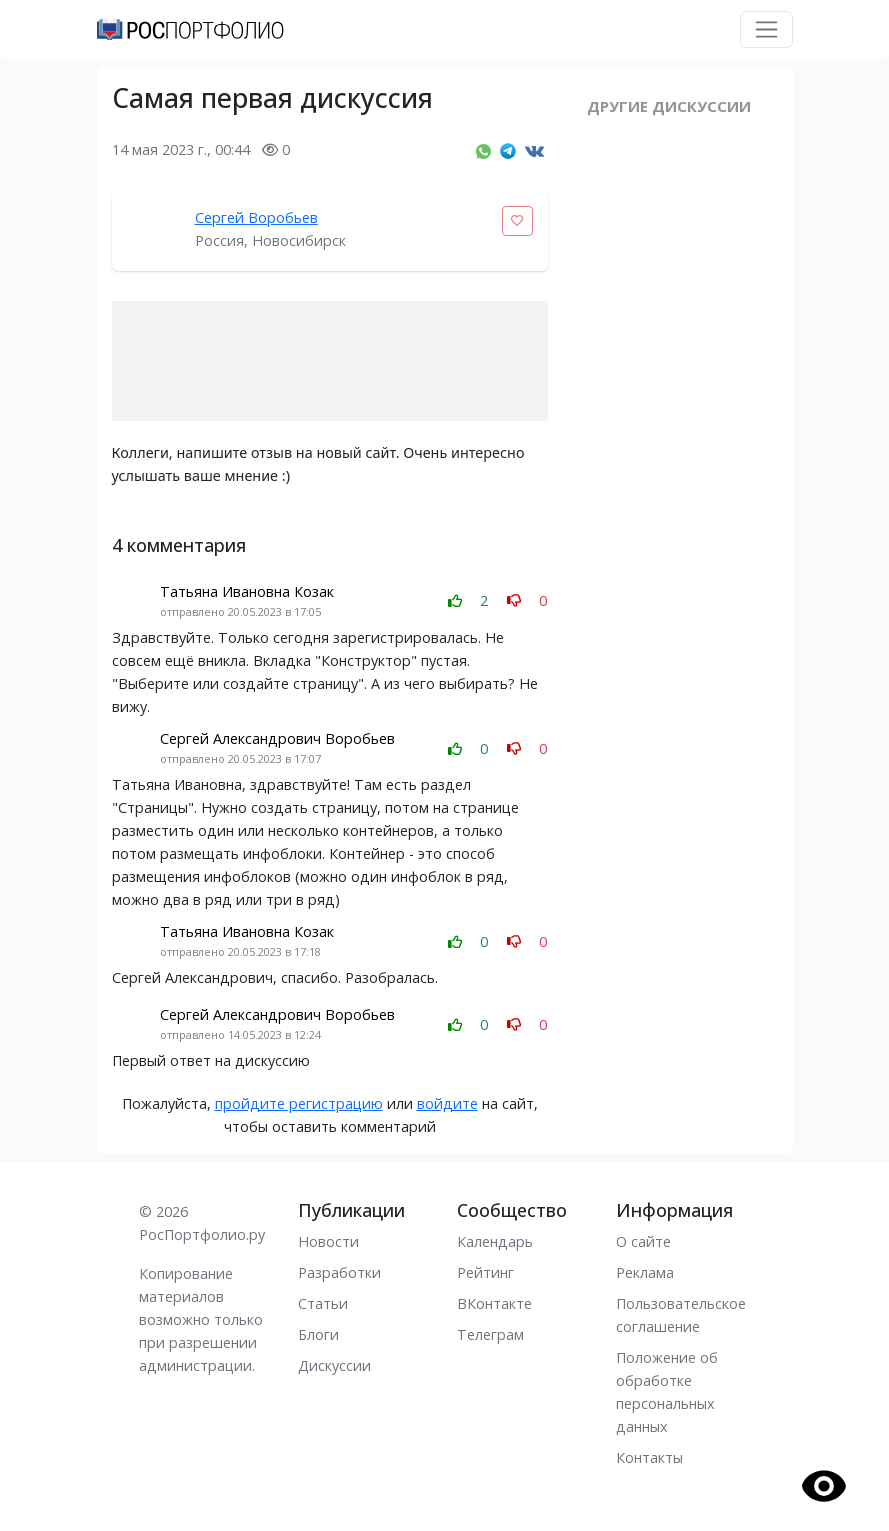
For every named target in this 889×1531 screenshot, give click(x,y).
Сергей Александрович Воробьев (277, 738)
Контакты (649, 1457)
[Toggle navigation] (766, 29)
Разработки (339, 1272)
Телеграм (490, 1334)
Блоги (318, 1334)
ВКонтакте (494, 1303)
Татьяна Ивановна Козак (247, 591)
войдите (447, 1103)
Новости (328, 1241)
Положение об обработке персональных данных (667, 1392)
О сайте (643, 1241)
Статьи (323, 1303)
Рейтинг (485, 1272)
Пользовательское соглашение (681, 1315)
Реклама (645, 1272)
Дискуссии (334, 1365)
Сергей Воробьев (256, 217)
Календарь (495, 1241)
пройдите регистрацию (299, 1103)
